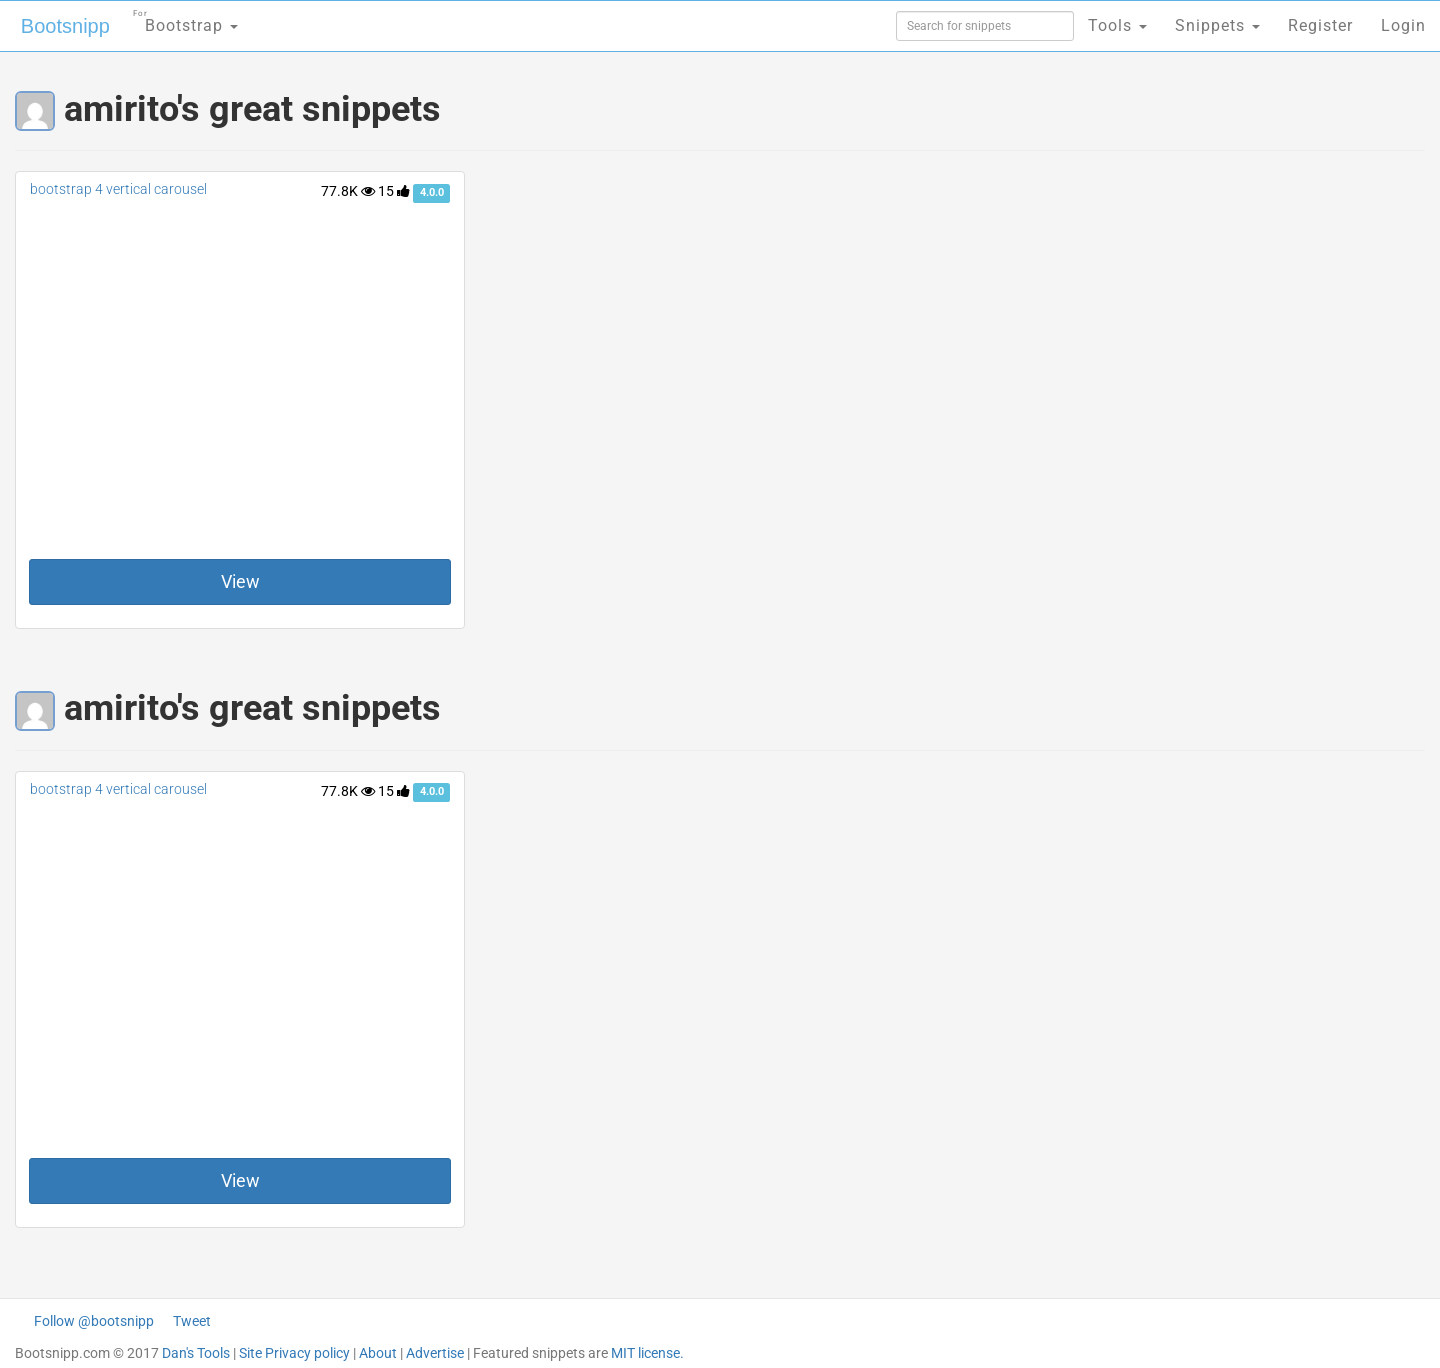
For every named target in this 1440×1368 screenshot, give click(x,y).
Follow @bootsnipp (94, 1321)
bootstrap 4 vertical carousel (118, 189)
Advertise (435, 1353)
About (378, 1353)
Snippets (1217, 25)
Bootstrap (185, 19)
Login (1403, 25)
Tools (1117, 25)
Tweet (192, 1321)
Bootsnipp (65, 26)
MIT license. (647, 1353)
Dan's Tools (196, 1353)
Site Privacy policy (294, 1353)
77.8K (348, 191)
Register (1320, 25)
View (240, 581)
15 (394, 191)
